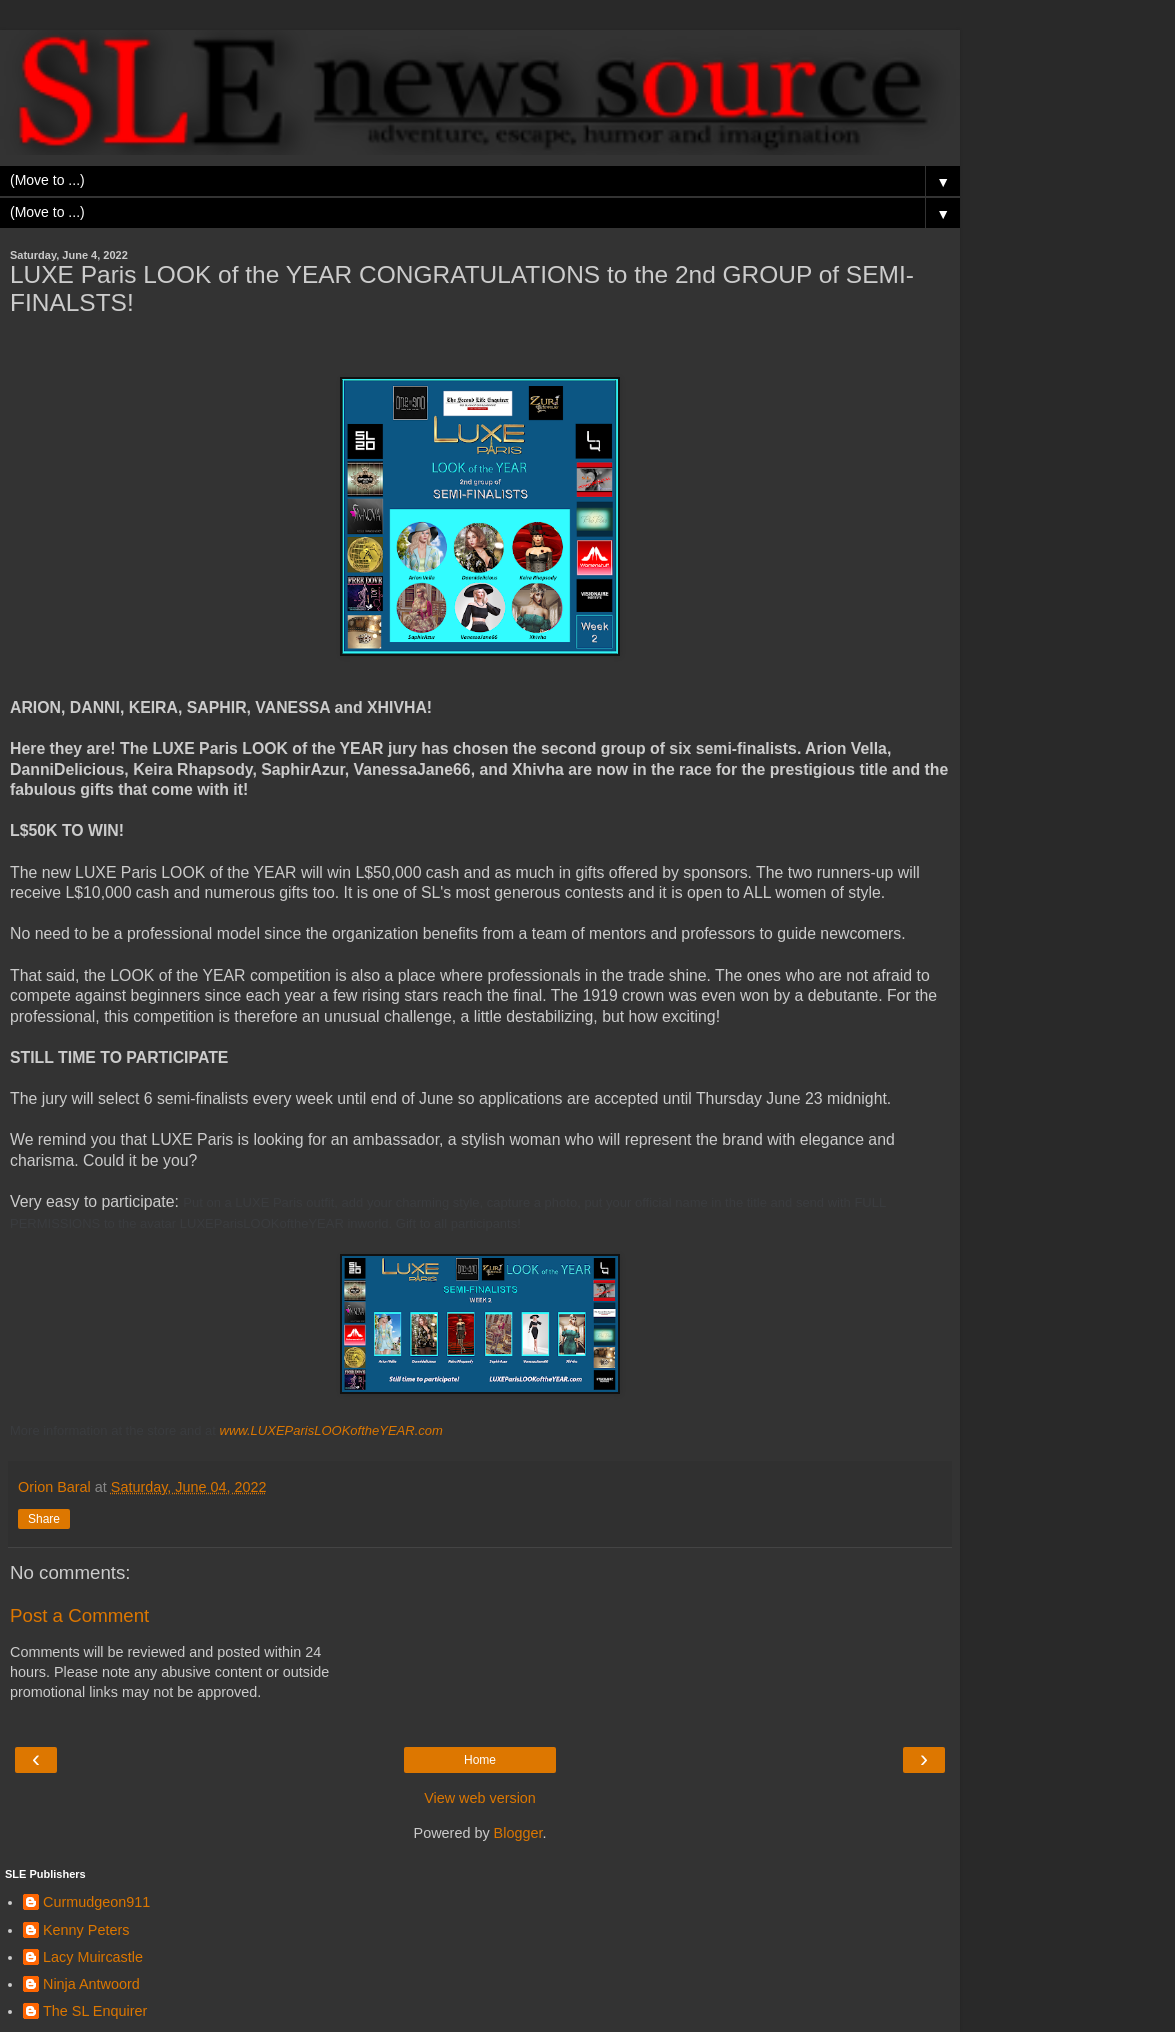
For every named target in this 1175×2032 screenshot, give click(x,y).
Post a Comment (79, 1615)
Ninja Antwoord (91, 1984)
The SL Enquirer (95, 2011)
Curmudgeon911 (96, 1902)
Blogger (518, 1833)
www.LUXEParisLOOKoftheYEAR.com (331, 1430)
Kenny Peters (86, 1930)
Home (480, 1760)
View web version (480, 1798)
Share (44, 1519)
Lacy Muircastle (93, 1957)
